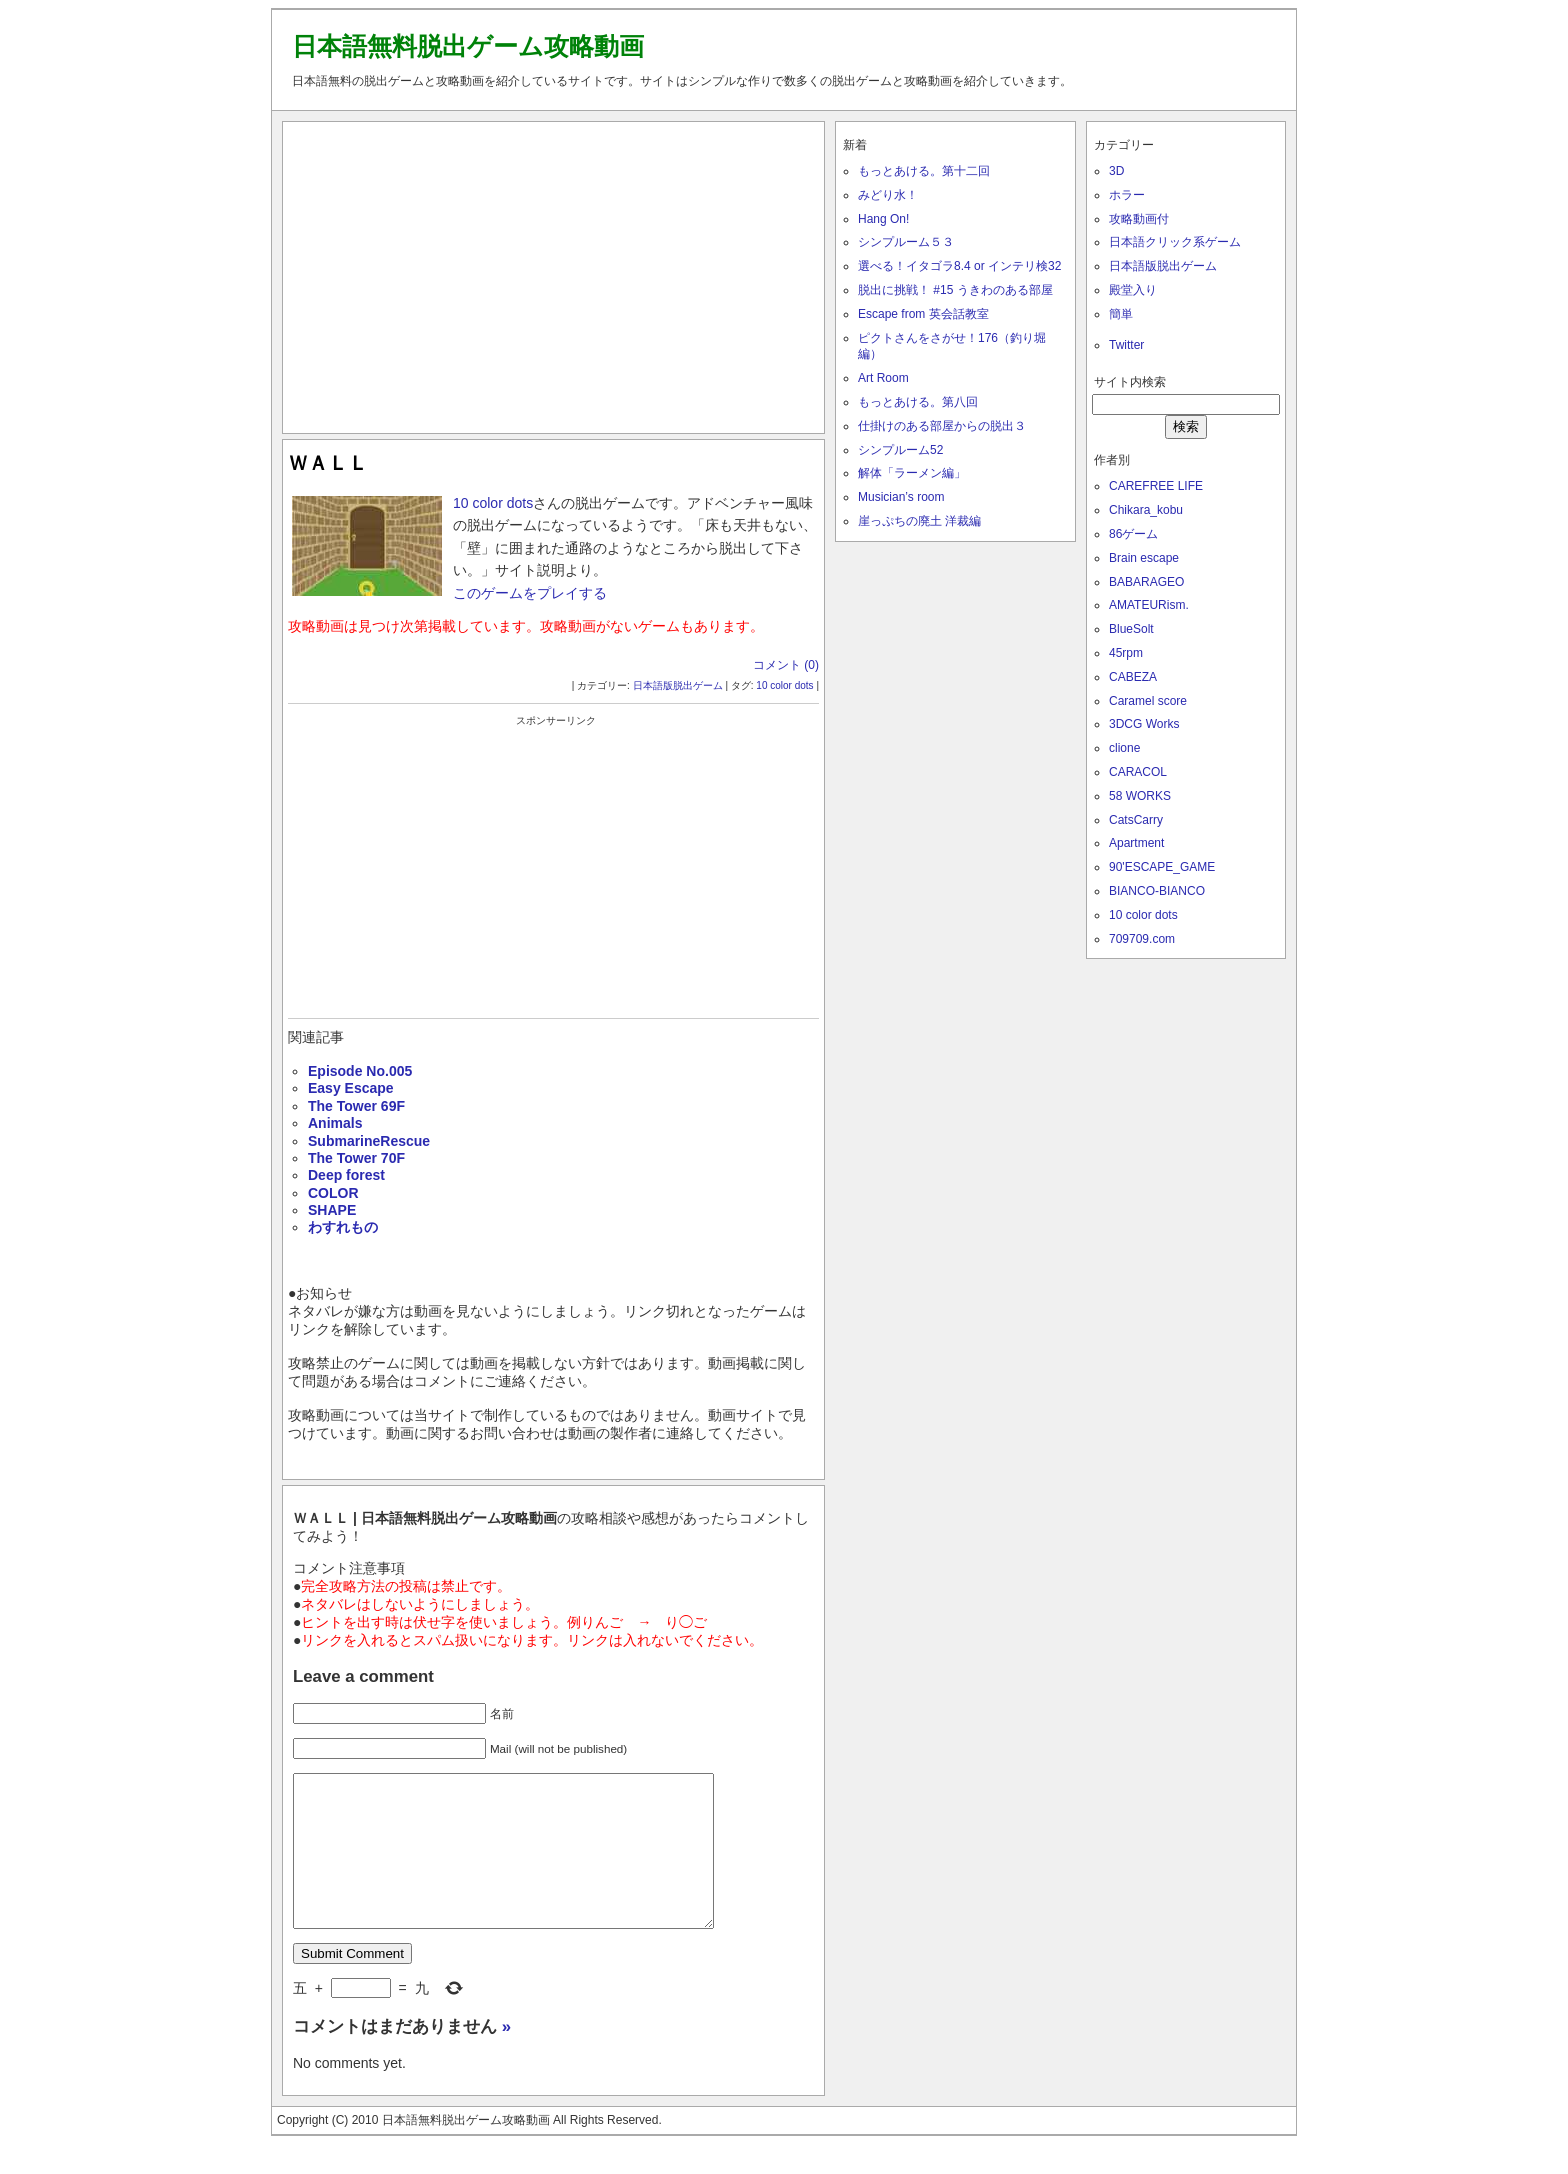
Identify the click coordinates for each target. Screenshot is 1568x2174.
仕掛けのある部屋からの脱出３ (942, 426)
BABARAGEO (1146, 582)
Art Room (883, 378)
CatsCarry (1136, 820)
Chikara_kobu (1146, 510)
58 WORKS (1140, 796)
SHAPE (332, 1210)
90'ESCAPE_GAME (1162, 867)
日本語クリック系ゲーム (1175, 242)
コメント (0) (786, 665)
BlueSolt (1131, 629)
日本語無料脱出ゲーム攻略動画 (468, 46)
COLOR (333, 1193)
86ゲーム (1133, 534)
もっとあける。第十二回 (924, 171)
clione (1124, 748)
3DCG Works (1144, 724)
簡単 (1121, 314)
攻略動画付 (1139, 219)
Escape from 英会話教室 (923, 314)
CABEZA (1133, 677)
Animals (335, 1123)
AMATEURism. (1149, 605)
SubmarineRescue (369, 1141)
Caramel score (1148, 701)
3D (1116, 171)
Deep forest (346, 1175)
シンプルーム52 (900, 450)
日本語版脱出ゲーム (678, 685)
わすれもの (343, 1227)
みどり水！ (888, 195)
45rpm (1126, 653)
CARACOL (1138, 772)
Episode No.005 (360, 1071)
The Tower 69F (356, 1106)
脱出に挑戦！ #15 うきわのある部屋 (955, 290)
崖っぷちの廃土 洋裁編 (919, 521)
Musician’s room (901, 497)
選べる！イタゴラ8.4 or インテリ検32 (959, 266)
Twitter (1126, 345)
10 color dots (493, 503)
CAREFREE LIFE (1156, 486)
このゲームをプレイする (530, 593)
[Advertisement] (554, 273)
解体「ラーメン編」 (912, 473)
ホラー (1127, 195)
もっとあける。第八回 (918, 402)
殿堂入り (1133, 290)
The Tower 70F (356, 1158)
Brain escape (1144, 558)
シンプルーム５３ (906, 242)
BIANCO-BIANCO (1157, 891)
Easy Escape (351, 1088)
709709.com (1142, 939)
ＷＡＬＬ (328, 463)
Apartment (1136, 843)
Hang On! (883, 219)
